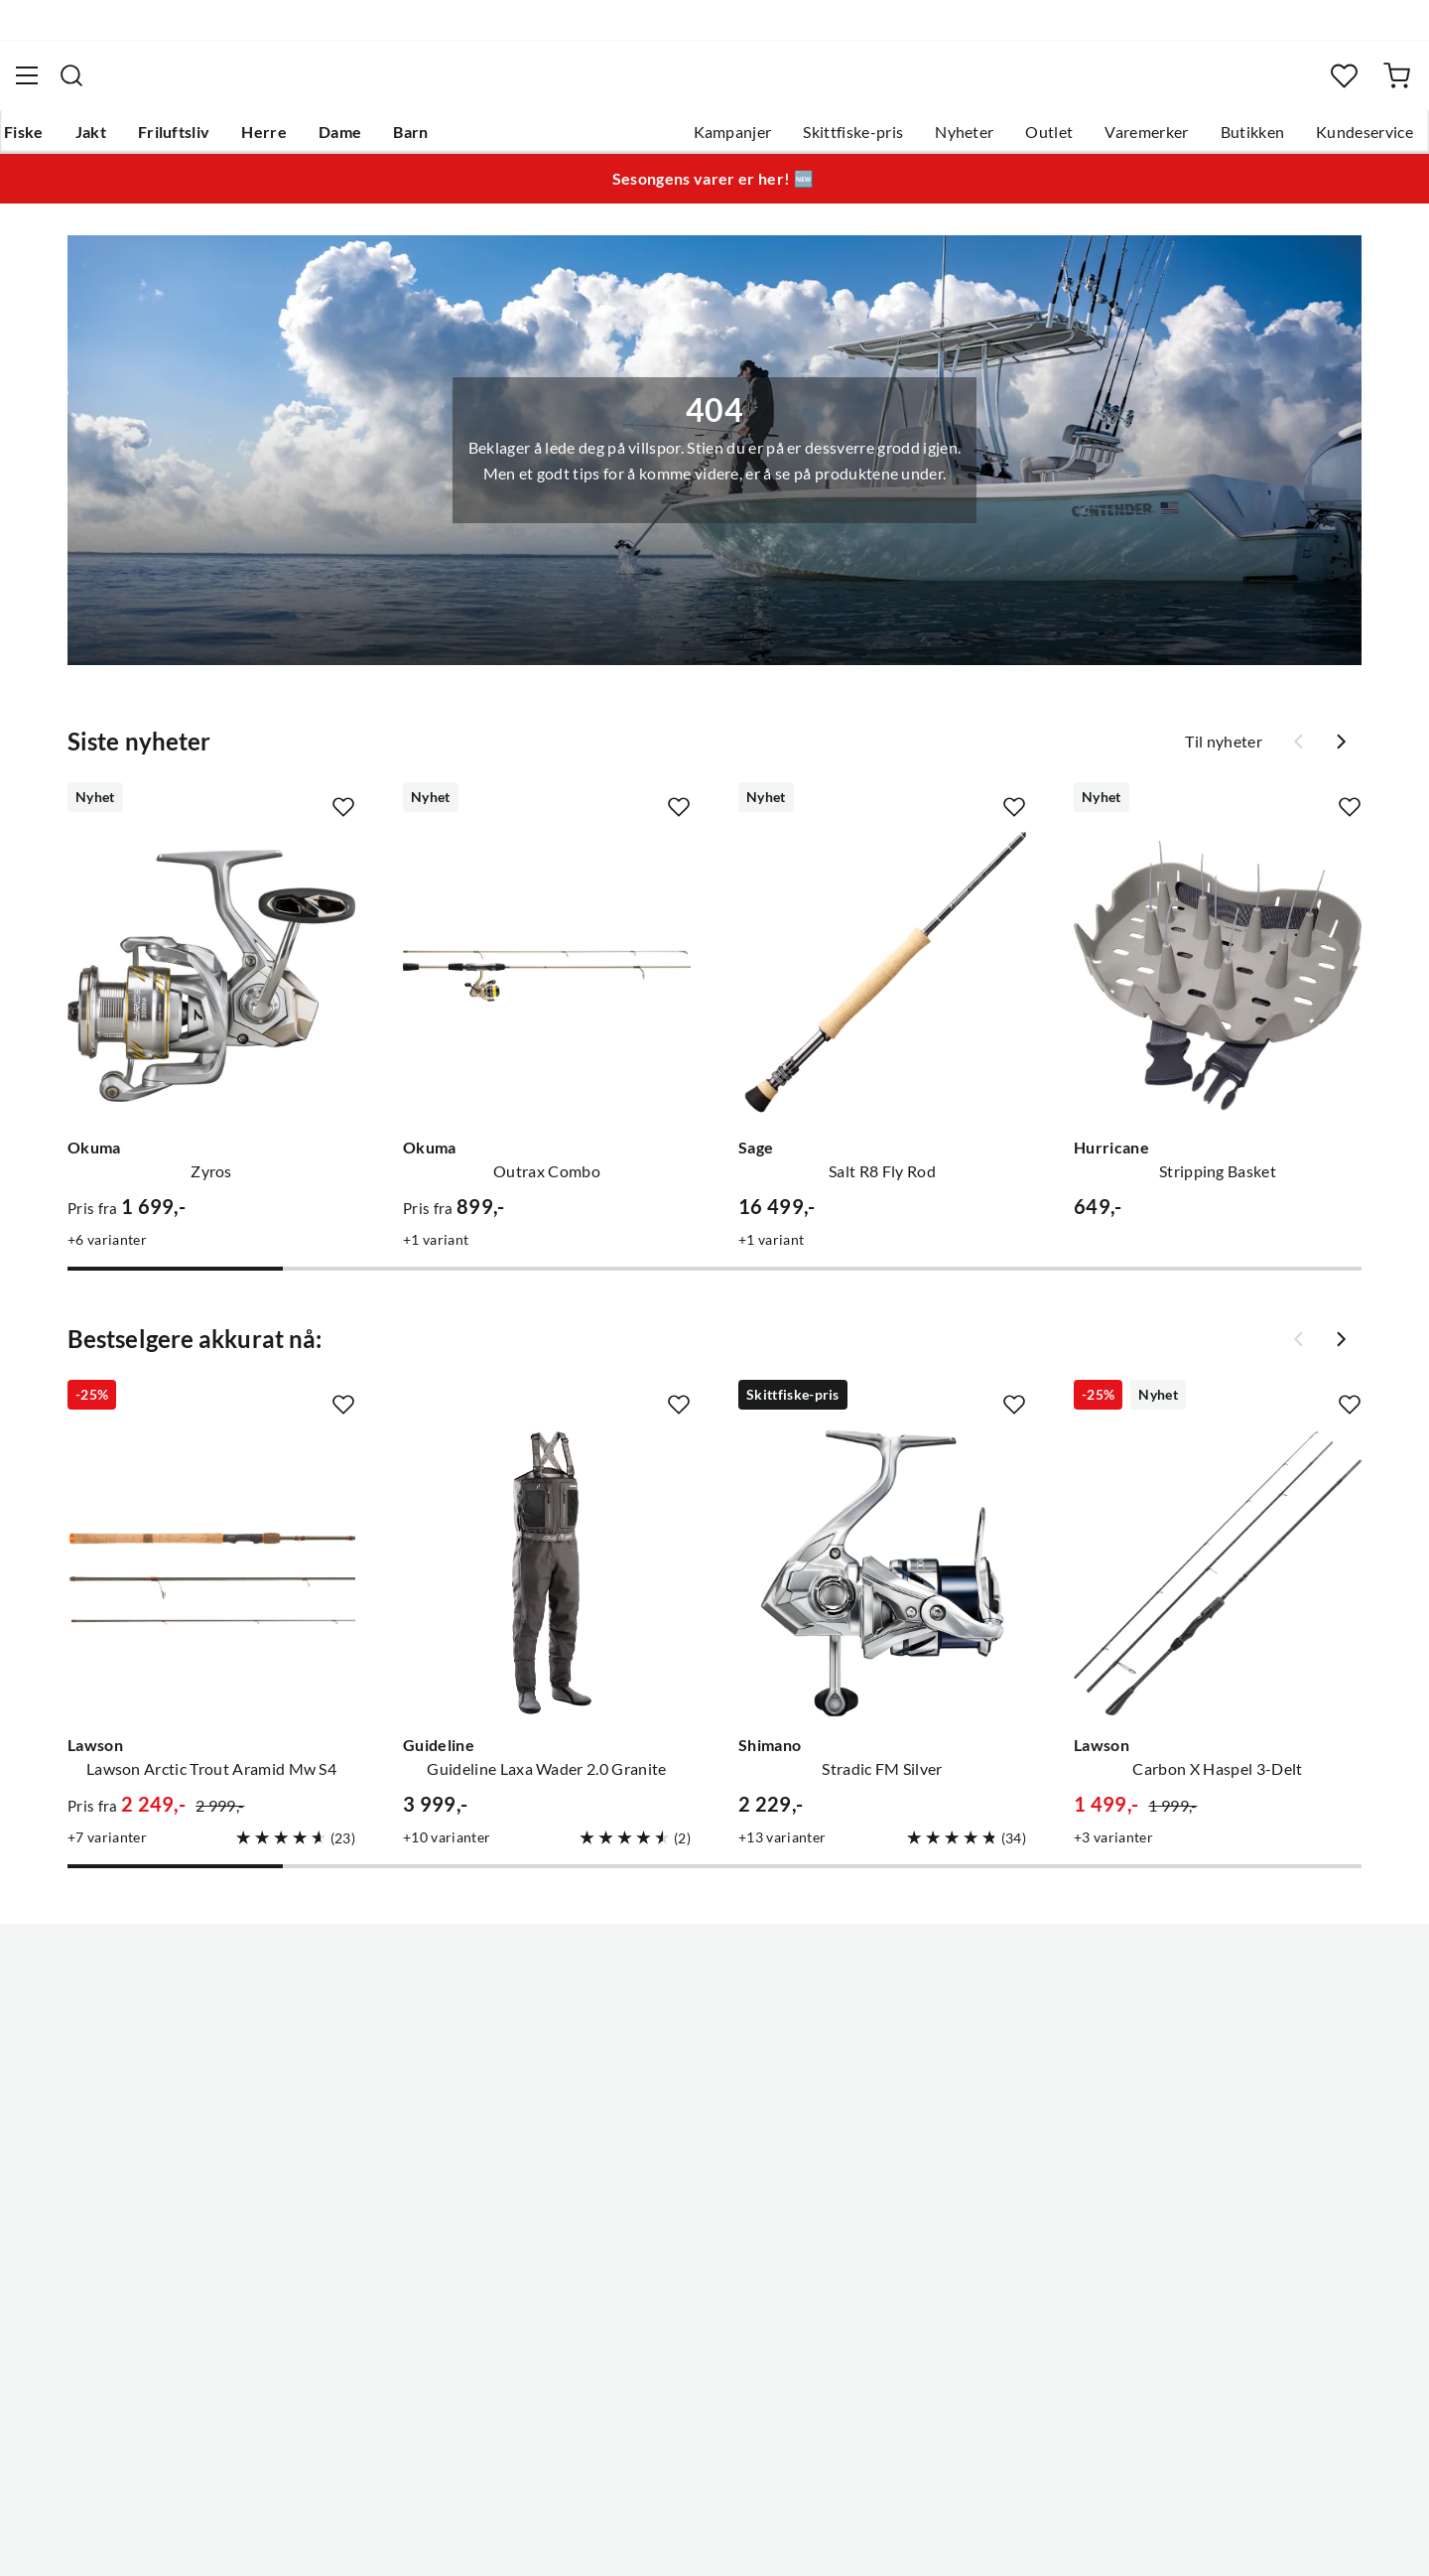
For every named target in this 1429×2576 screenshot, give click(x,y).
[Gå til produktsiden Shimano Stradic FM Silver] (882, 1585)
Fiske (55, 140)
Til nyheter (1223, 753)
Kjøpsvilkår (1280, 2534)
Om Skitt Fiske (653, 2035)
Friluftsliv (206, 140)
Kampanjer (697, 140)
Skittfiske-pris (817, 140)
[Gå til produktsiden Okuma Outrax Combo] (547, 988)
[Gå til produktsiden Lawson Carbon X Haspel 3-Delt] (1218, 1585)
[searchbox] (733, 84)
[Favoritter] (1314, 85)
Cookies (1367, 2534)
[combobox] (714, 84)
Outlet (1013, 140)
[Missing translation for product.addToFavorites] (343, 819)
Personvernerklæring (1151, 2534)
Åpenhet (632, 2226)
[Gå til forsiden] (132, 85)
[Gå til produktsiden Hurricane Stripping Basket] (1218, 988)
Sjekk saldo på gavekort (118, 2130)
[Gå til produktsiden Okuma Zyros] (211, 988)
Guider (60, 2067)
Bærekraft (637, 2194)
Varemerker (1110, 140)
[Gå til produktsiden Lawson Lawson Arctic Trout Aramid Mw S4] (211, 1585)
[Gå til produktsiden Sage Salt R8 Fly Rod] (882, 988)
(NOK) (78, 2534)
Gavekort (352, 2067)
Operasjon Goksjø (665, 2162)
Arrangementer (656, 2130)
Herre (296, 140)
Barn (442, 140)
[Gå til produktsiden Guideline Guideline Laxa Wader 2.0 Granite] (547, 1585)
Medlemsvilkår (654, 2289)
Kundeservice (1328, 140)
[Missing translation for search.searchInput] (406, 84)
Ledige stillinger (657, 2067)
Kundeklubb (645, 2257)
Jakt (122, 140)
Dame (371, 140)
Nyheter (928, 140)
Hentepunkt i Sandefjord (123, 2098)
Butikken (1217, 140)
